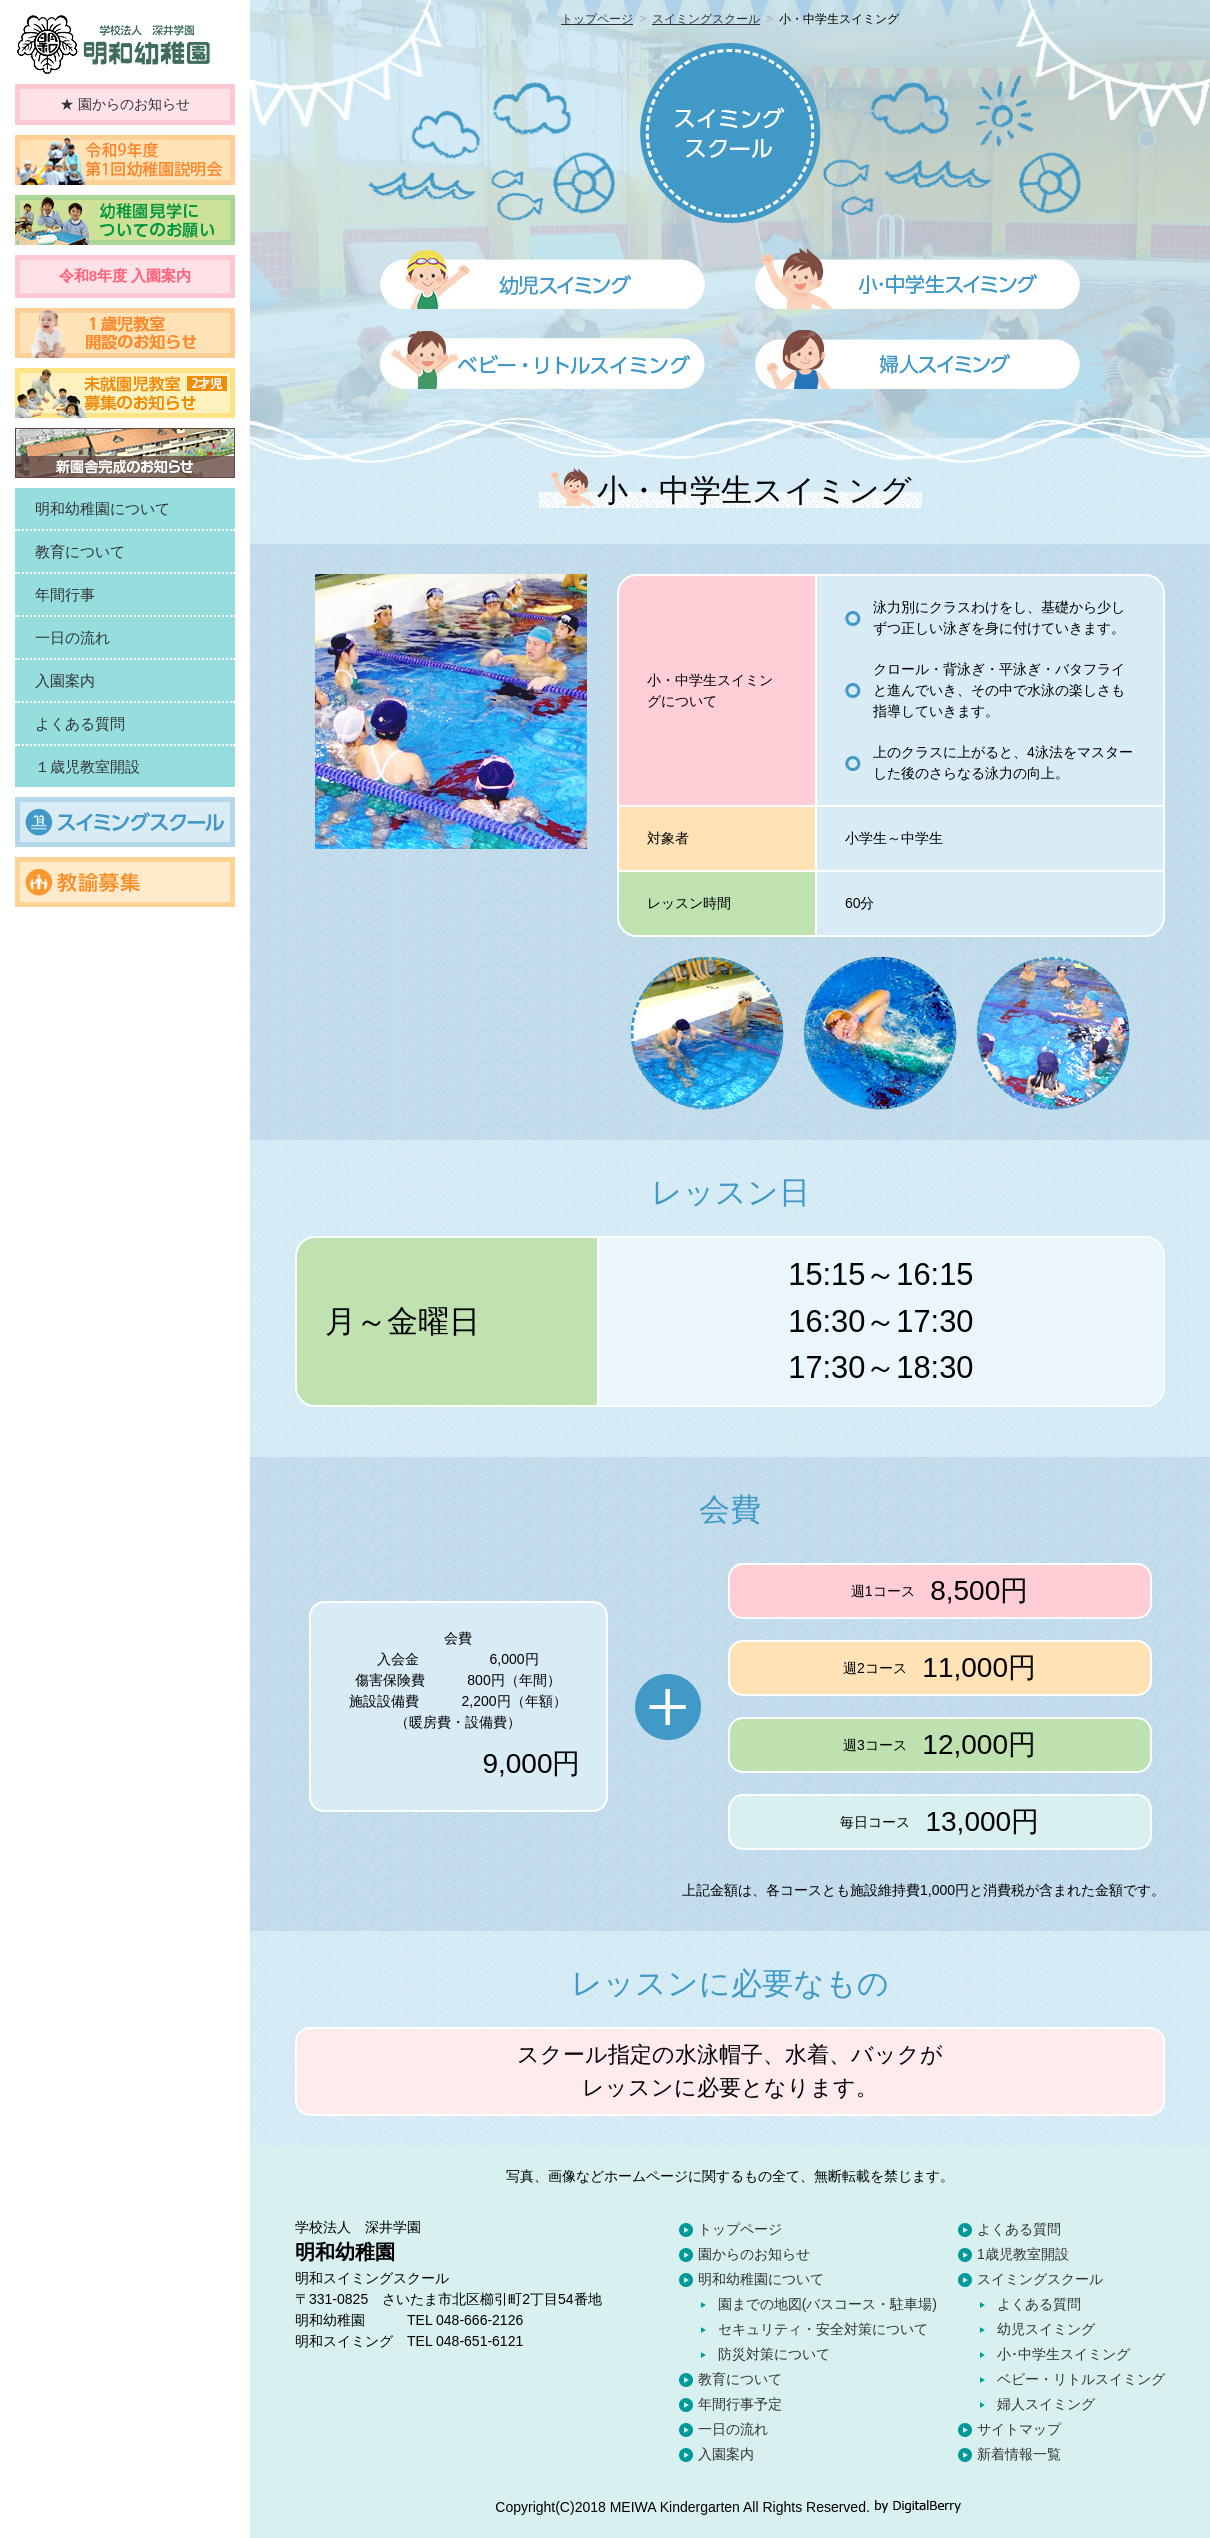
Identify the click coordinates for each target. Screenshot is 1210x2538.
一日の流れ (733, 2429)
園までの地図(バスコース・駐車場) (827, 2304)
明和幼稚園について (761, 2279)
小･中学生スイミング (1063, 2354)
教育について (740, 2379)
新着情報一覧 (1019, 2454)
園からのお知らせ (754, 2254)
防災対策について (774, 2354)
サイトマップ (1019, 2429)
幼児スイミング (1046, 2329)
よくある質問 (1019, 2229)
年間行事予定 (740, 2404)
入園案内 (726, 2454)
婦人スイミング (1046, 2404)
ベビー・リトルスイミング (1081, 2379)
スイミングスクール (706, 19)
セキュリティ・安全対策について (823, 2329)
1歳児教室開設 (1023, 2254)
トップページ (597, 19)
